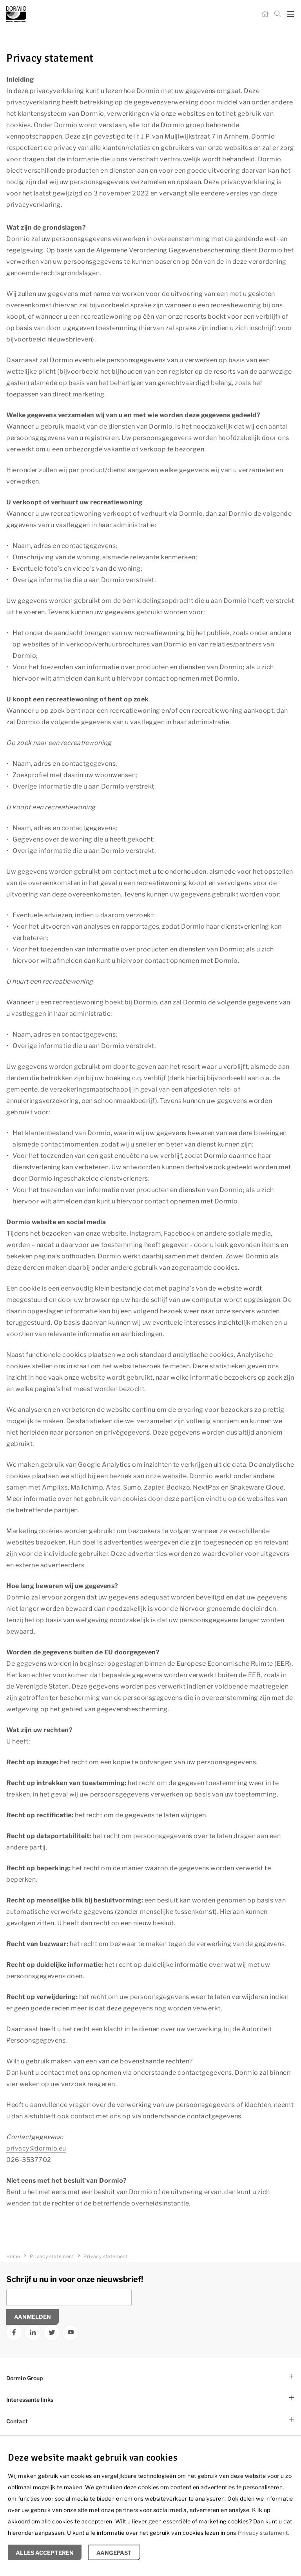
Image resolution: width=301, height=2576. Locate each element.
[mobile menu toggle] (291, 14)
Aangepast (114, 2552)
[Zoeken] (277, 14)
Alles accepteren (45, 2552)
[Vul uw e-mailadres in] (69, 2297)
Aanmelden (32, 2316)
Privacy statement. (263, 2532)
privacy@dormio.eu (36, 2148)
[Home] (265, 14)
